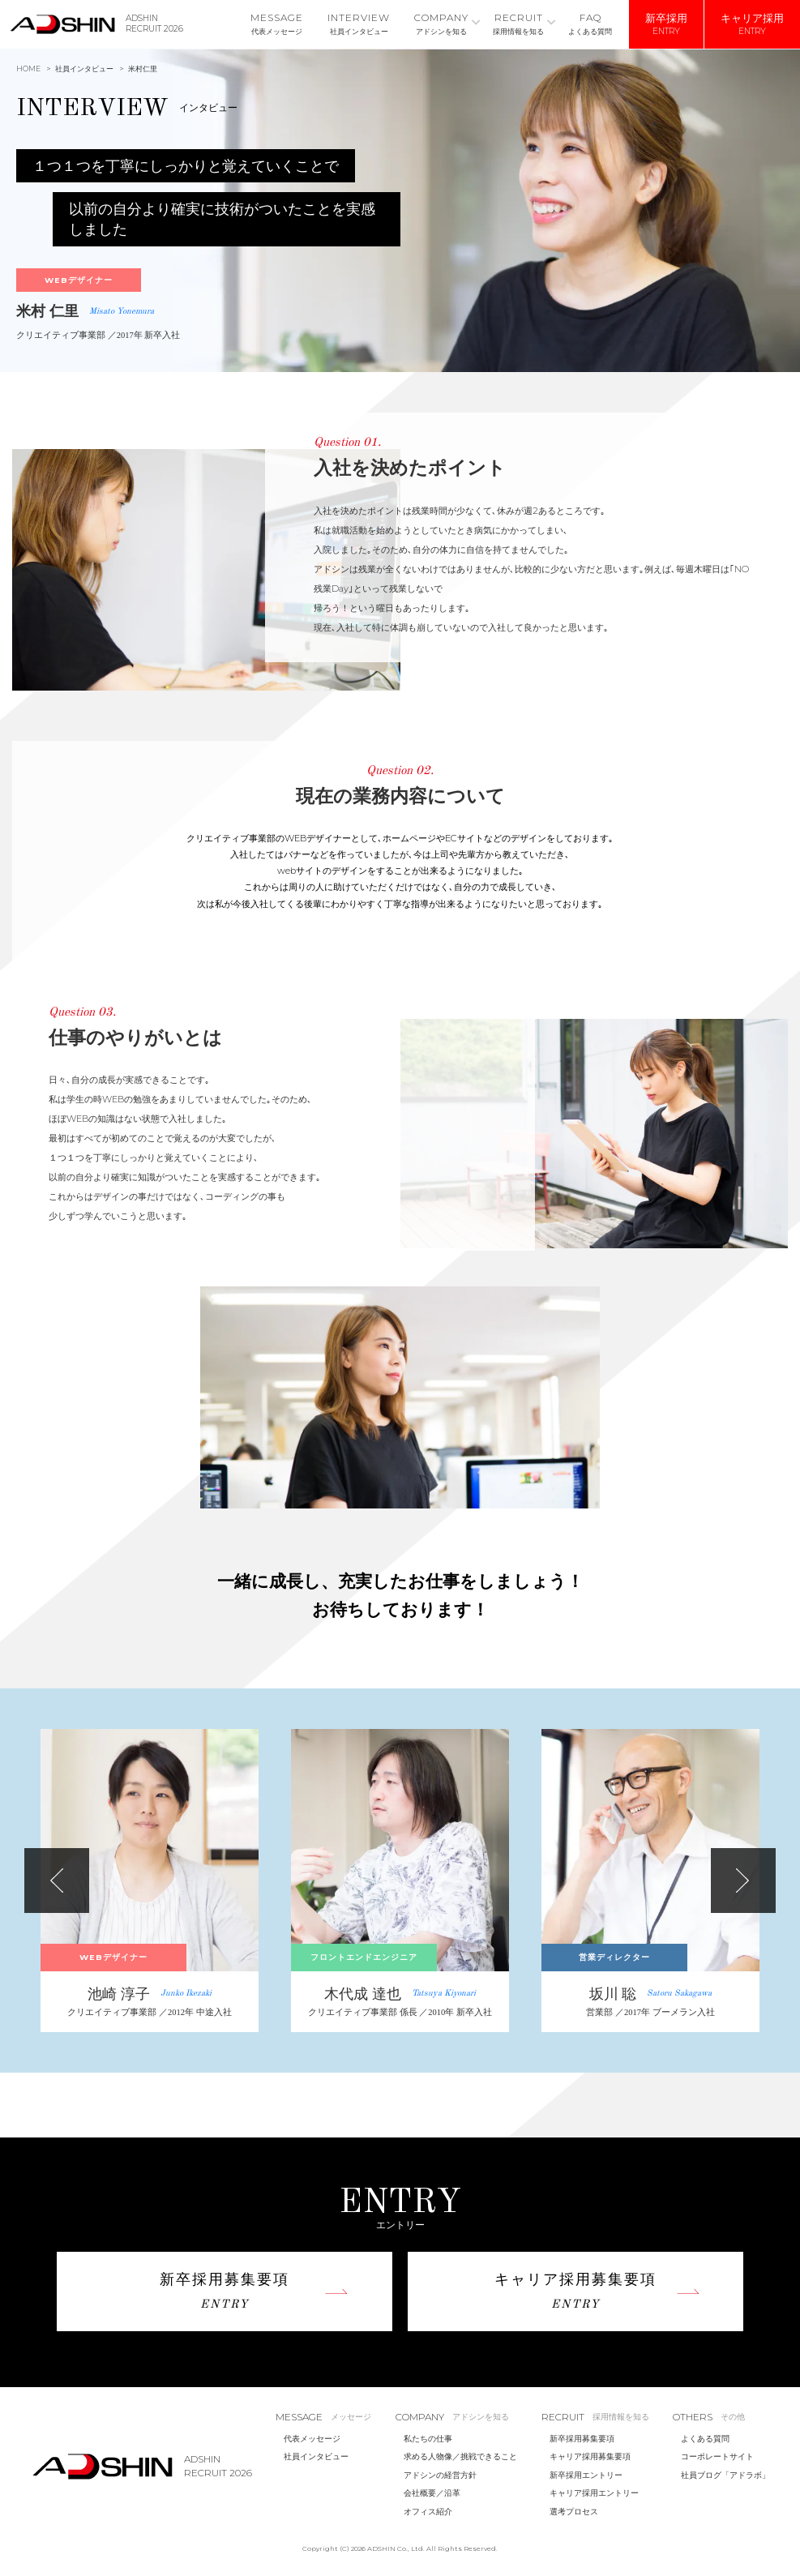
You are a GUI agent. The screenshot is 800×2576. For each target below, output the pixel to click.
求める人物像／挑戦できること (460, 2456)
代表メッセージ (312, 2438)
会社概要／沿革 (432, 2492)
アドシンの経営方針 (440, 2475)
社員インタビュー (84, 68)
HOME (28, 68)
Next (743, 1880)
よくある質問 (705, 2438)
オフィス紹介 (428, 2511)
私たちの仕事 (428, 2438)
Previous (56, 1880)
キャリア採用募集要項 (590, 2456)
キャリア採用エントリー (594, 2492)
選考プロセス (574, 2511)
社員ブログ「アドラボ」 (725, 2475)
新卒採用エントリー (586, 2475)
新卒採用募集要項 (582, 2438)
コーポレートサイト (717, 2456)
